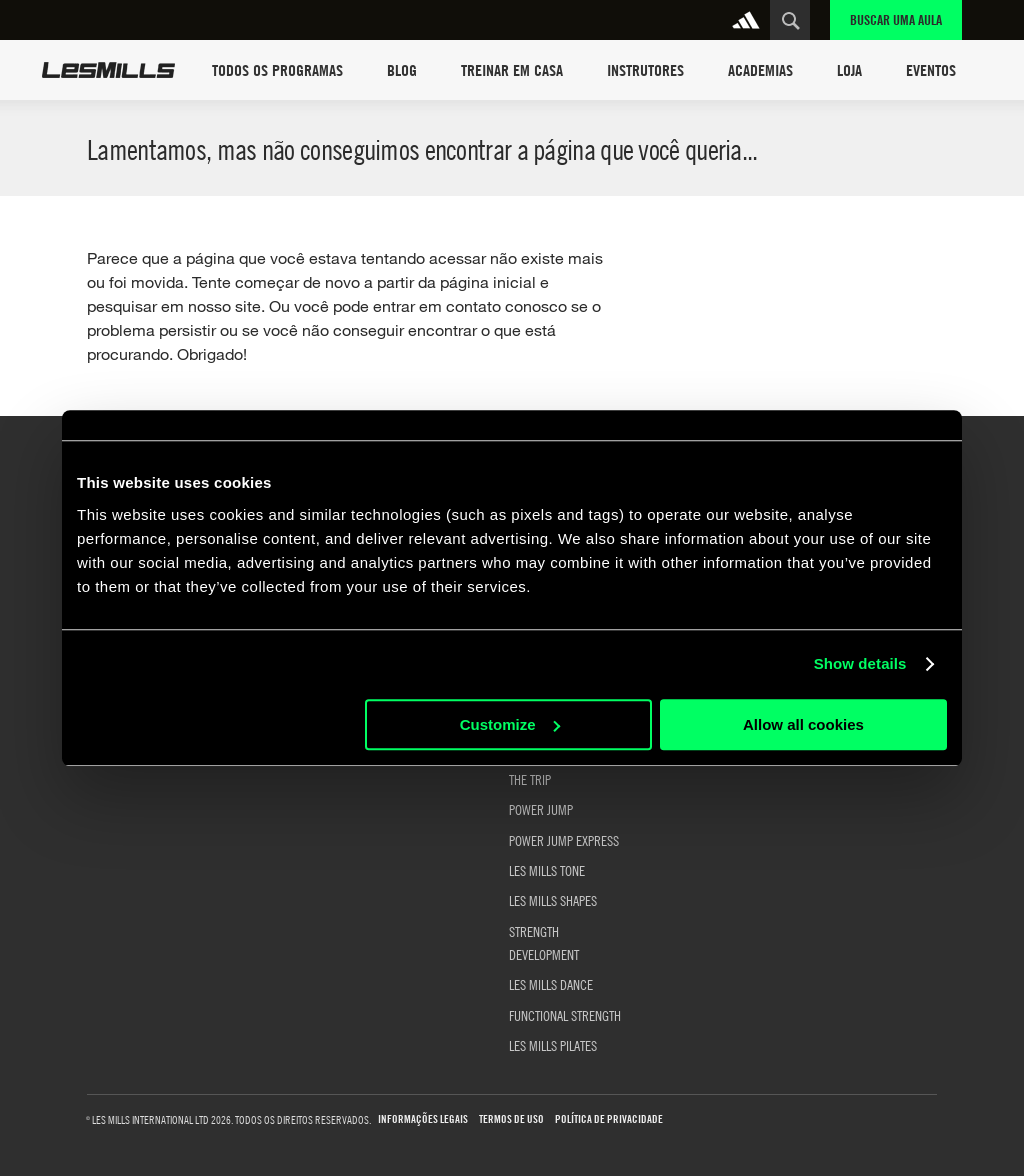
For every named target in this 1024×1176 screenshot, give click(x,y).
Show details (860, 663)
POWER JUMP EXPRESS (564, 840)
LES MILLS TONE (547, 870)
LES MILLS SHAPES (553, 900)
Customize (510, 724)
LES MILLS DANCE (551, 984)
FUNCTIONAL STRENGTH (565, 1015)
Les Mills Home (108, 70)
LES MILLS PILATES (553, 1045)
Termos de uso (511, 1119)
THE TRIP (530, 779)
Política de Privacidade (609, 1119)
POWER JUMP (541, 809)
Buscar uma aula (896, 19)
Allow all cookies (803, 724)
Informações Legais (423, 1119)
